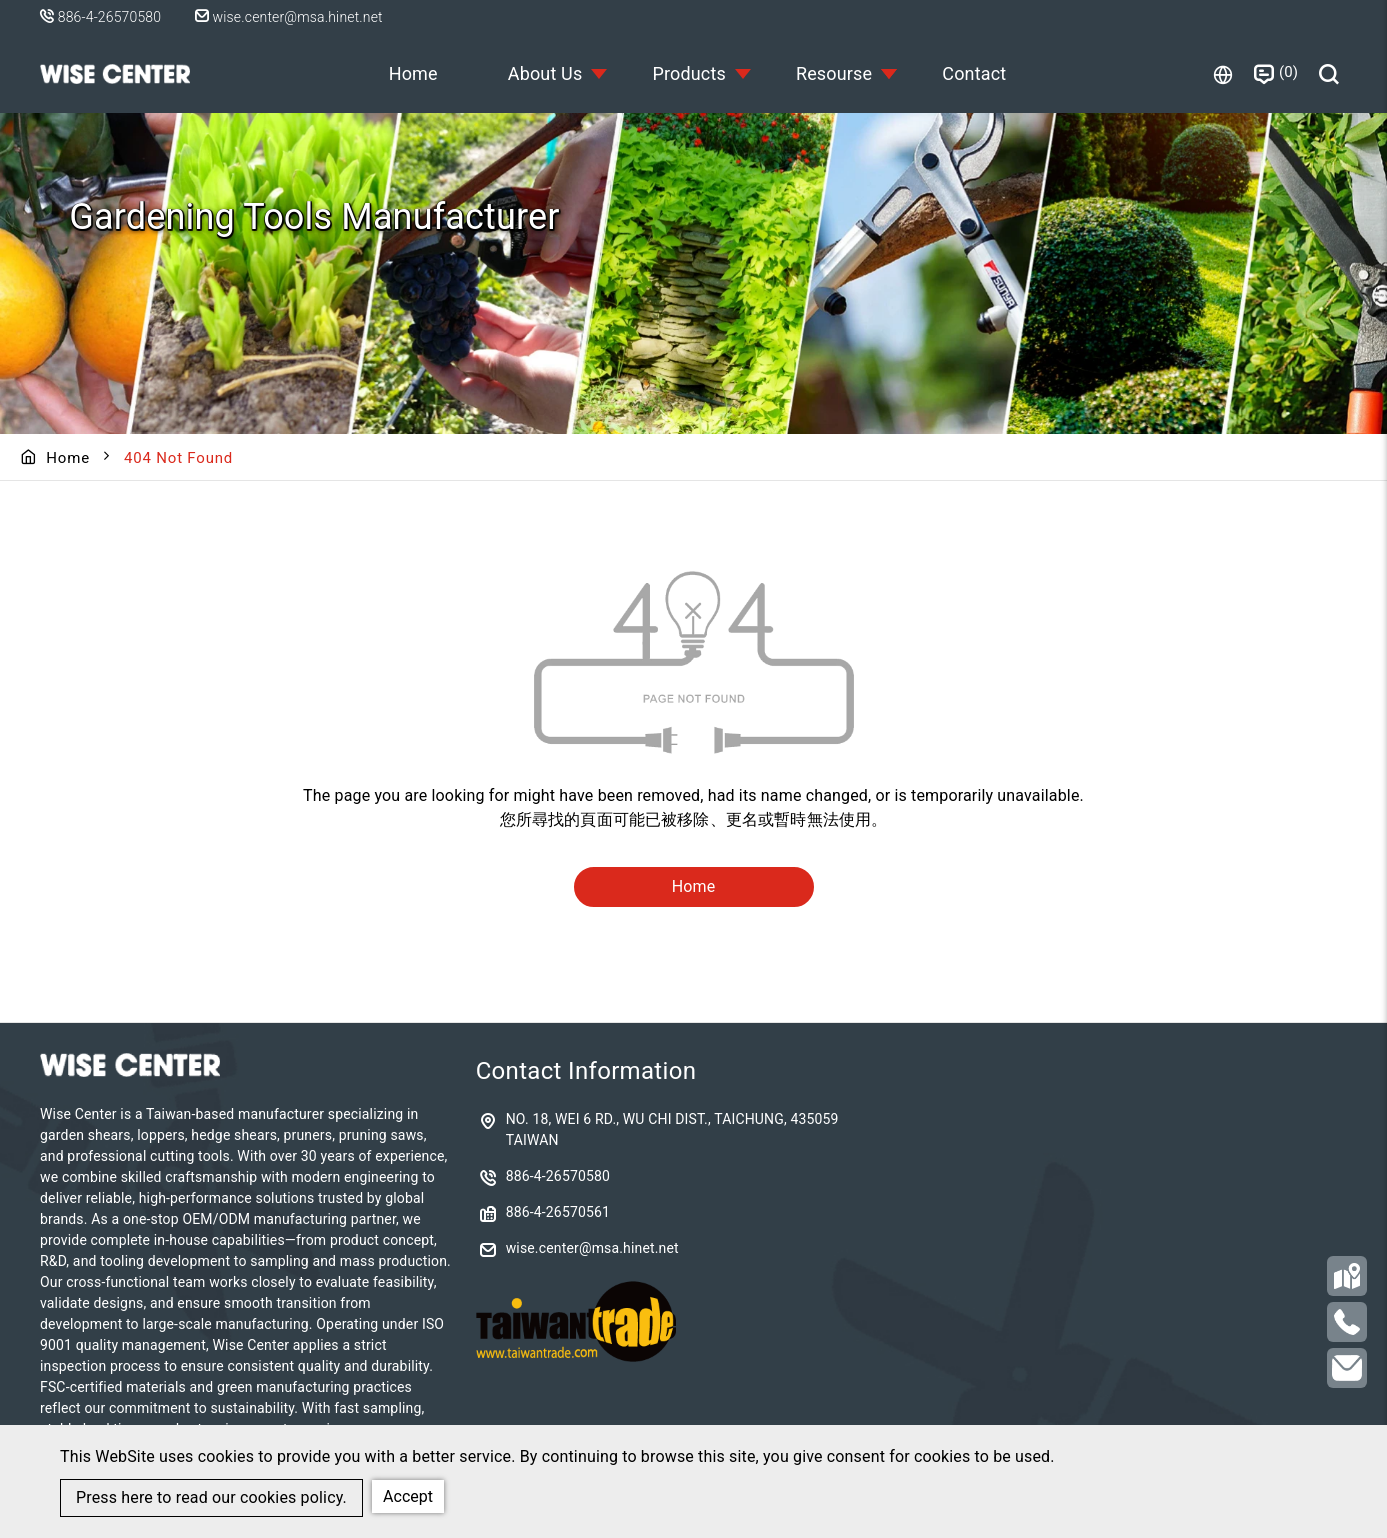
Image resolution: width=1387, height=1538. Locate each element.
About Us (545, 73)
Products (689, 73)
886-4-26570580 (109, 17)
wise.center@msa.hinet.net (289, 17)
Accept (408, 1496)
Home (413, 73)
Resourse (834, 73)
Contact (974, 73)
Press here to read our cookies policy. (211, 1497)
